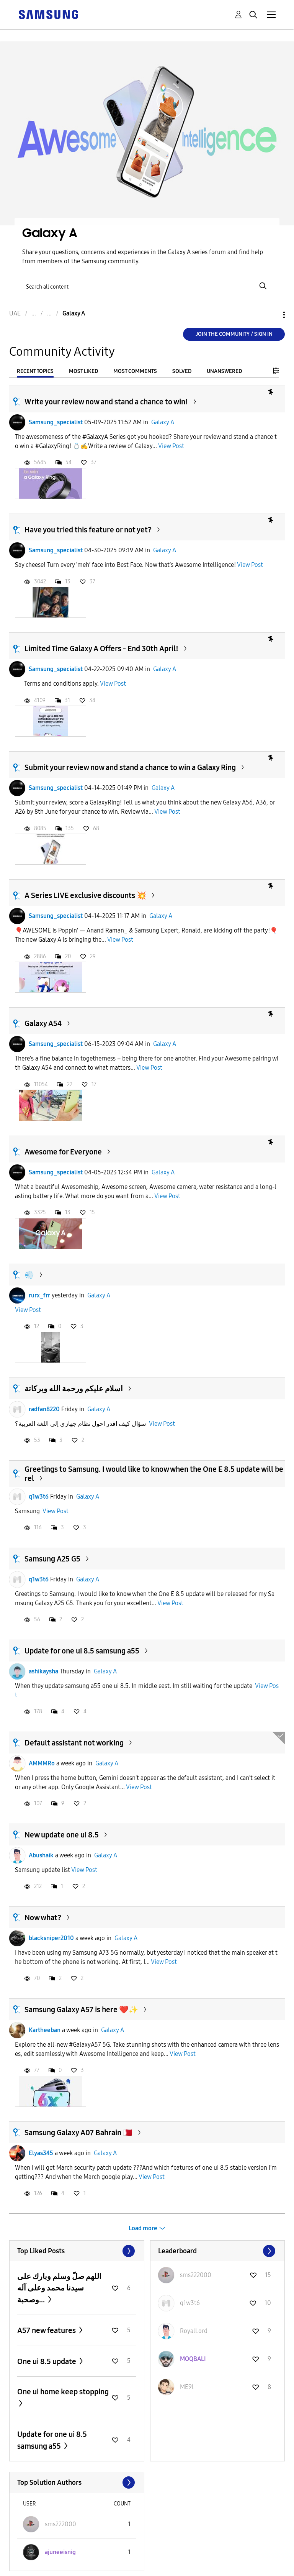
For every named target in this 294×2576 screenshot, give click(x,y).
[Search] (146, 286)
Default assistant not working (74, 1742)
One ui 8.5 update (47, 2361)
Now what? (42, 1917)
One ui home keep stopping (63, 2391)
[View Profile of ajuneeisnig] (60, 2552)
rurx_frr (39, 1295)
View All (77, 2251)
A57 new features (47, 2330)
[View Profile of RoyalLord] (193, 2331)
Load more (143, 2228)
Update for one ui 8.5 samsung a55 (81, 1650)
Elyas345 (41, 2153)
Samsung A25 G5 (52, 1558)
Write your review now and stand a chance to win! (106, 401)
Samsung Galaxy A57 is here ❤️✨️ (81, 2009)
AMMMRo (42, 1763)
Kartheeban (44, 2030)
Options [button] (271, 315)
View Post (171, 446)
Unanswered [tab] (224, 371)
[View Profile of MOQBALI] (193, 2359)
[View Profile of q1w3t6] (190, 2303)
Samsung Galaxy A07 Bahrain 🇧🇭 (78, 2132)
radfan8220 (44, 1409)
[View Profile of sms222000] (195, 2275)
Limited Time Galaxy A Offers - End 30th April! (101, 648)
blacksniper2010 (51, 1938)
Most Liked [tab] (83, 371)
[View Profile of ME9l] (187, 2386)
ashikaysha (43, 1671)
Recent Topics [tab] (35, 371)
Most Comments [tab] (135, 371)
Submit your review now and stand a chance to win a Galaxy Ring (130, 767)
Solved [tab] (181, 371)
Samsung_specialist (56, 422)
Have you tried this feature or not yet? (88, 529)
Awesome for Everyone (63, 1151)
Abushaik (41, 1855)
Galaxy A (162, 422)
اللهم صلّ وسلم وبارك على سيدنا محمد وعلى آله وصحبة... (59, 2288)
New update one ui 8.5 (61, 1834)
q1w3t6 (39, 1496)
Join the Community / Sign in (234, 334)
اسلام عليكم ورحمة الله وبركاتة (73, 1388)
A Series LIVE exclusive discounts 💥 (85, 895)
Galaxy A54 (43, 1023)
